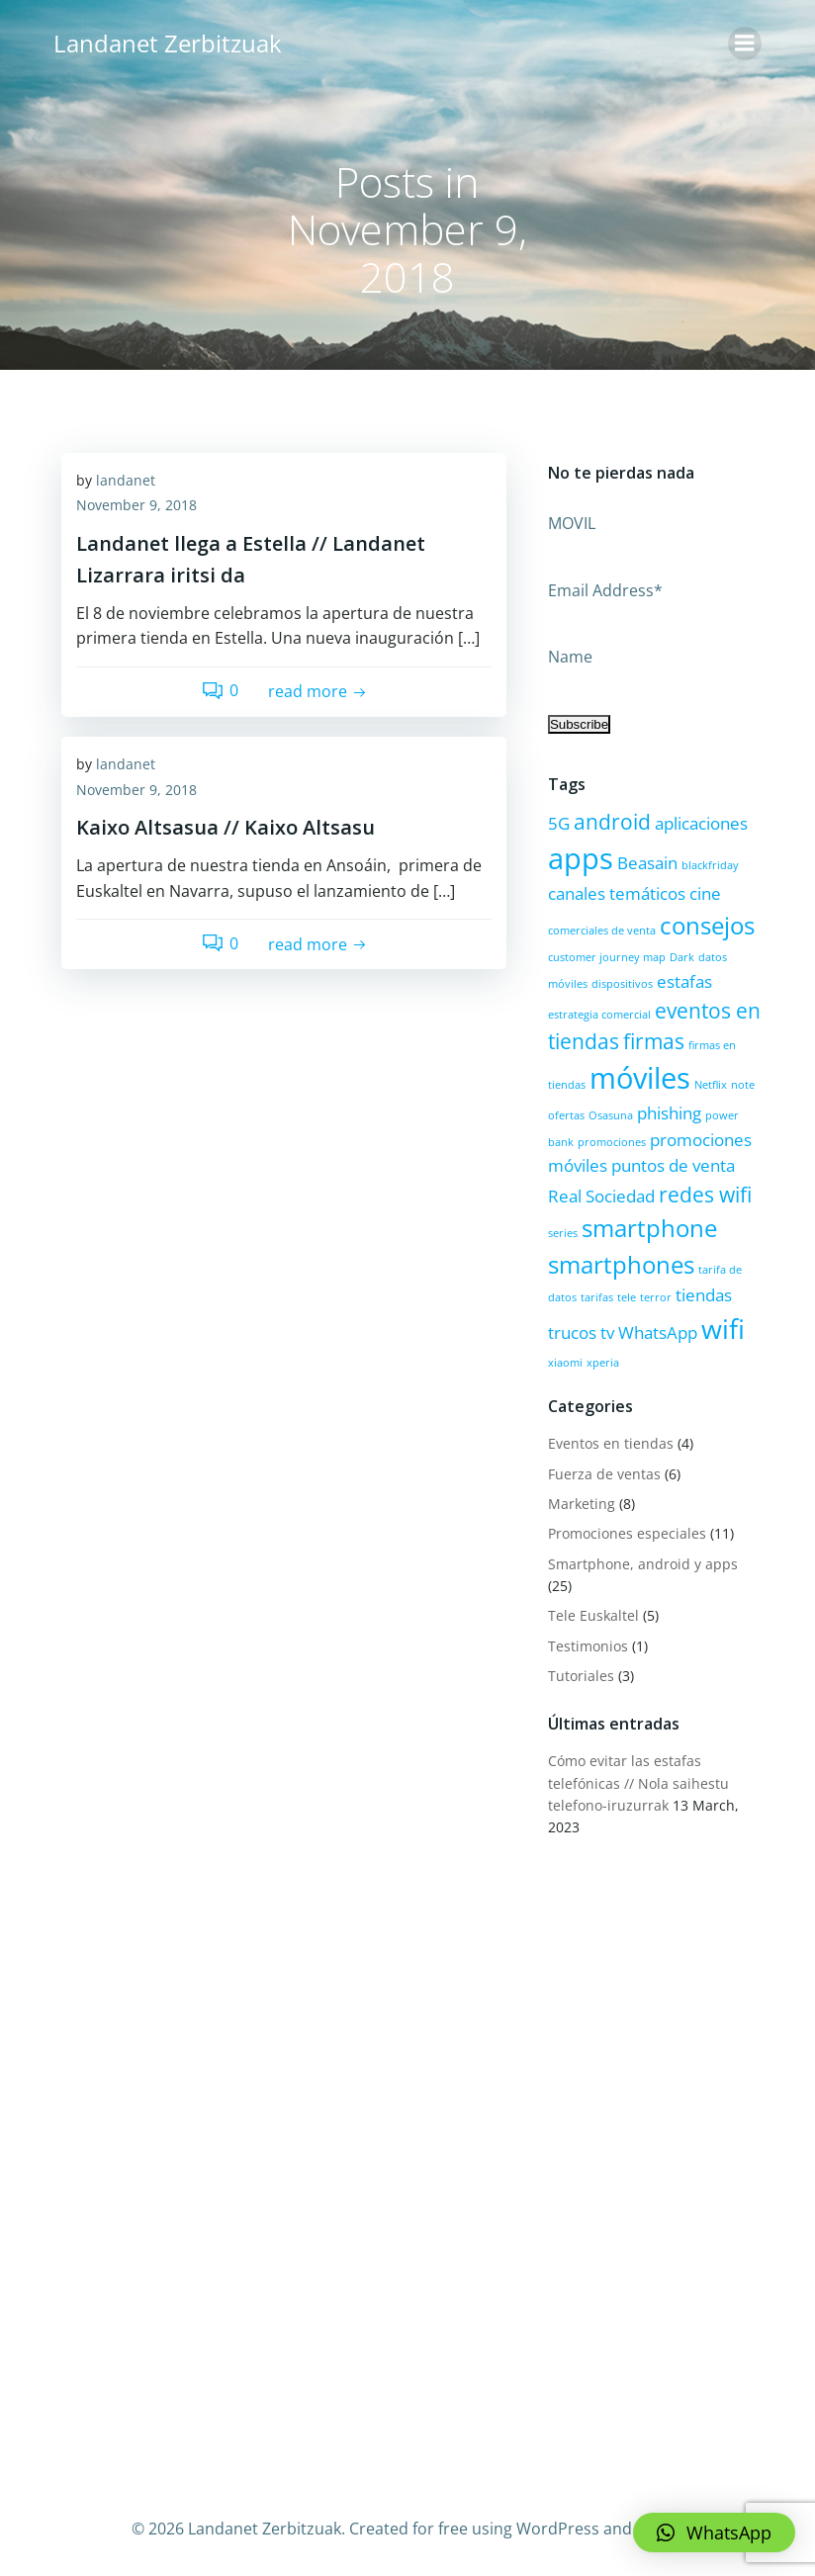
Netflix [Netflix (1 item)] (708, 1083)
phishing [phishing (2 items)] (667, 1111)
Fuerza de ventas (602, 1472)
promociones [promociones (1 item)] (610, 1140)
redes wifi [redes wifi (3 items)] (703, 1192)
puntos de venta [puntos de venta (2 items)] (671, 1163)
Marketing (579, 1501)
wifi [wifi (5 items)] (721, 1326)
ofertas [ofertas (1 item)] (564, 1113)
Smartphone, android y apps (641, 1562)
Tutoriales (579, 1673)
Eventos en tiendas (609, 1441)
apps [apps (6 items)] (578, 857)
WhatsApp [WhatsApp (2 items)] (655, 1330)
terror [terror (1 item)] (654, 1295)
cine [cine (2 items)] (703, 892)
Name (568, 655)
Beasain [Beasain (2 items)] (645, 861)
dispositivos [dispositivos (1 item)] (620, 982)
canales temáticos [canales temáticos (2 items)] (614, 892)
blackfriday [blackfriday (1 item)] (708, 864)
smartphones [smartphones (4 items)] (619, 1262)
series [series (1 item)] (561, 1231)
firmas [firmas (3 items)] (651, 1039)
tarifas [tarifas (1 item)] (595, 1295)
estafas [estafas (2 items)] (682, 979)
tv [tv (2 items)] (605, 1330)
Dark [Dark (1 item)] (680, 956)
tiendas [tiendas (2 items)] (702, 1293)
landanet (125, 481)
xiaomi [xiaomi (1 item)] (563, 1361)
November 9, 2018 (136, 506)
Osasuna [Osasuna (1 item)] (609, 1113)
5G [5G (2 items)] (557, 821)
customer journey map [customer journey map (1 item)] (605, 956)
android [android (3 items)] (610, 820)
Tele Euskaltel (591, 1614)
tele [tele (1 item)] (624, 1295)
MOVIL (569, 522)
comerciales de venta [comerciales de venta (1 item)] (600, 928)
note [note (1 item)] (741, 1083)
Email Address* (603, 588)
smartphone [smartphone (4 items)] (647, 1225)
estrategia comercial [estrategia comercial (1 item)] (597, 1013)
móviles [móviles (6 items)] (638, 1076)
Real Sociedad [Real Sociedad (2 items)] (599, 1194)
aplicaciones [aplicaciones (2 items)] (699, 821)
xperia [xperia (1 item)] (601, 1361)
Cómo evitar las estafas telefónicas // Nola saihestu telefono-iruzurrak (636, 1781)
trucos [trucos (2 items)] (570, 1330)
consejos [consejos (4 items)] (705, 923)
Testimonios (586, 1644)
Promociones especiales (625, 1531)
